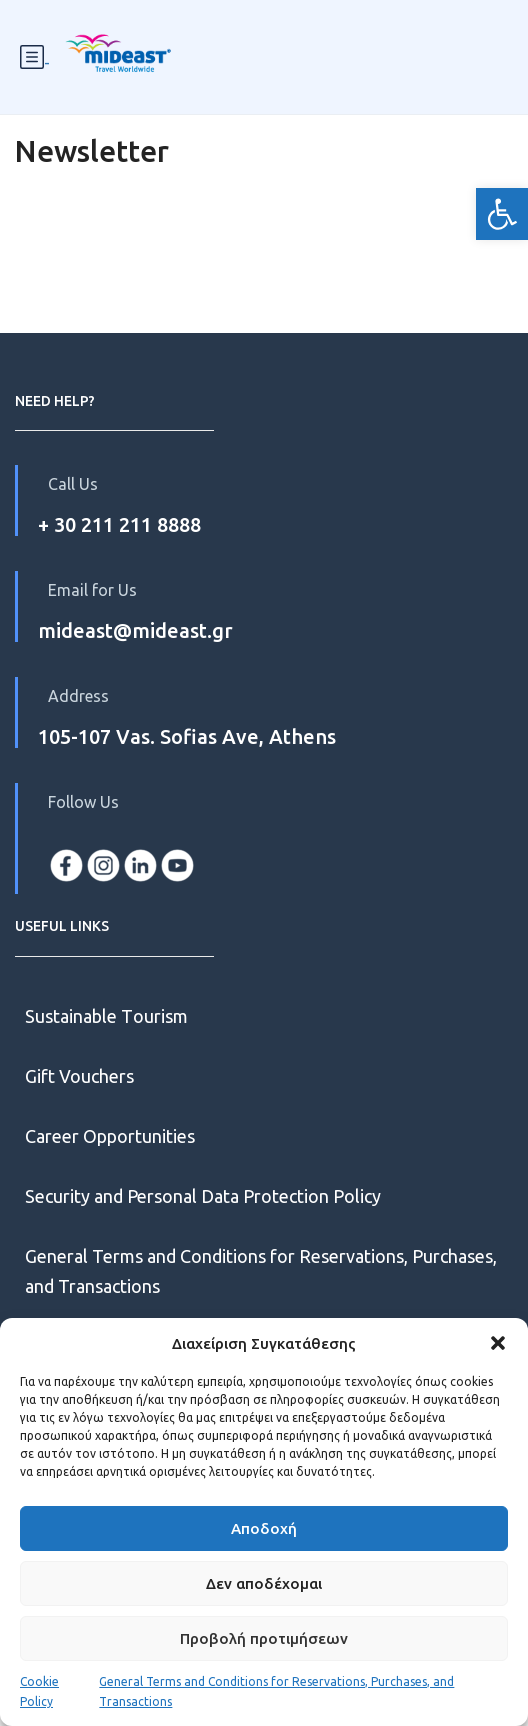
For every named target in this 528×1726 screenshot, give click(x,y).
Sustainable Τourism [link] (106, 1016)
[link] (502, 214)
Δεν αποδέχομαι (264, 1583)
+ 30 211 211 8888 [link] (119, 524)
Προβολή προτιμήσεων (264, 1638)
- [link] (35, 58)
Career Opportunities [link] (112, 1136)
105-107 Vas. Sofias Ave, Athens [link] (187, 736)
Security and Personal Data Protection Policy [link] (203, 1196)
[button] (498, 1343)
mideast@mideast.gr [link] (135, 630)
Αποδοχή (264, 1528)
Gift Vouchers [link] (79, 1076)
